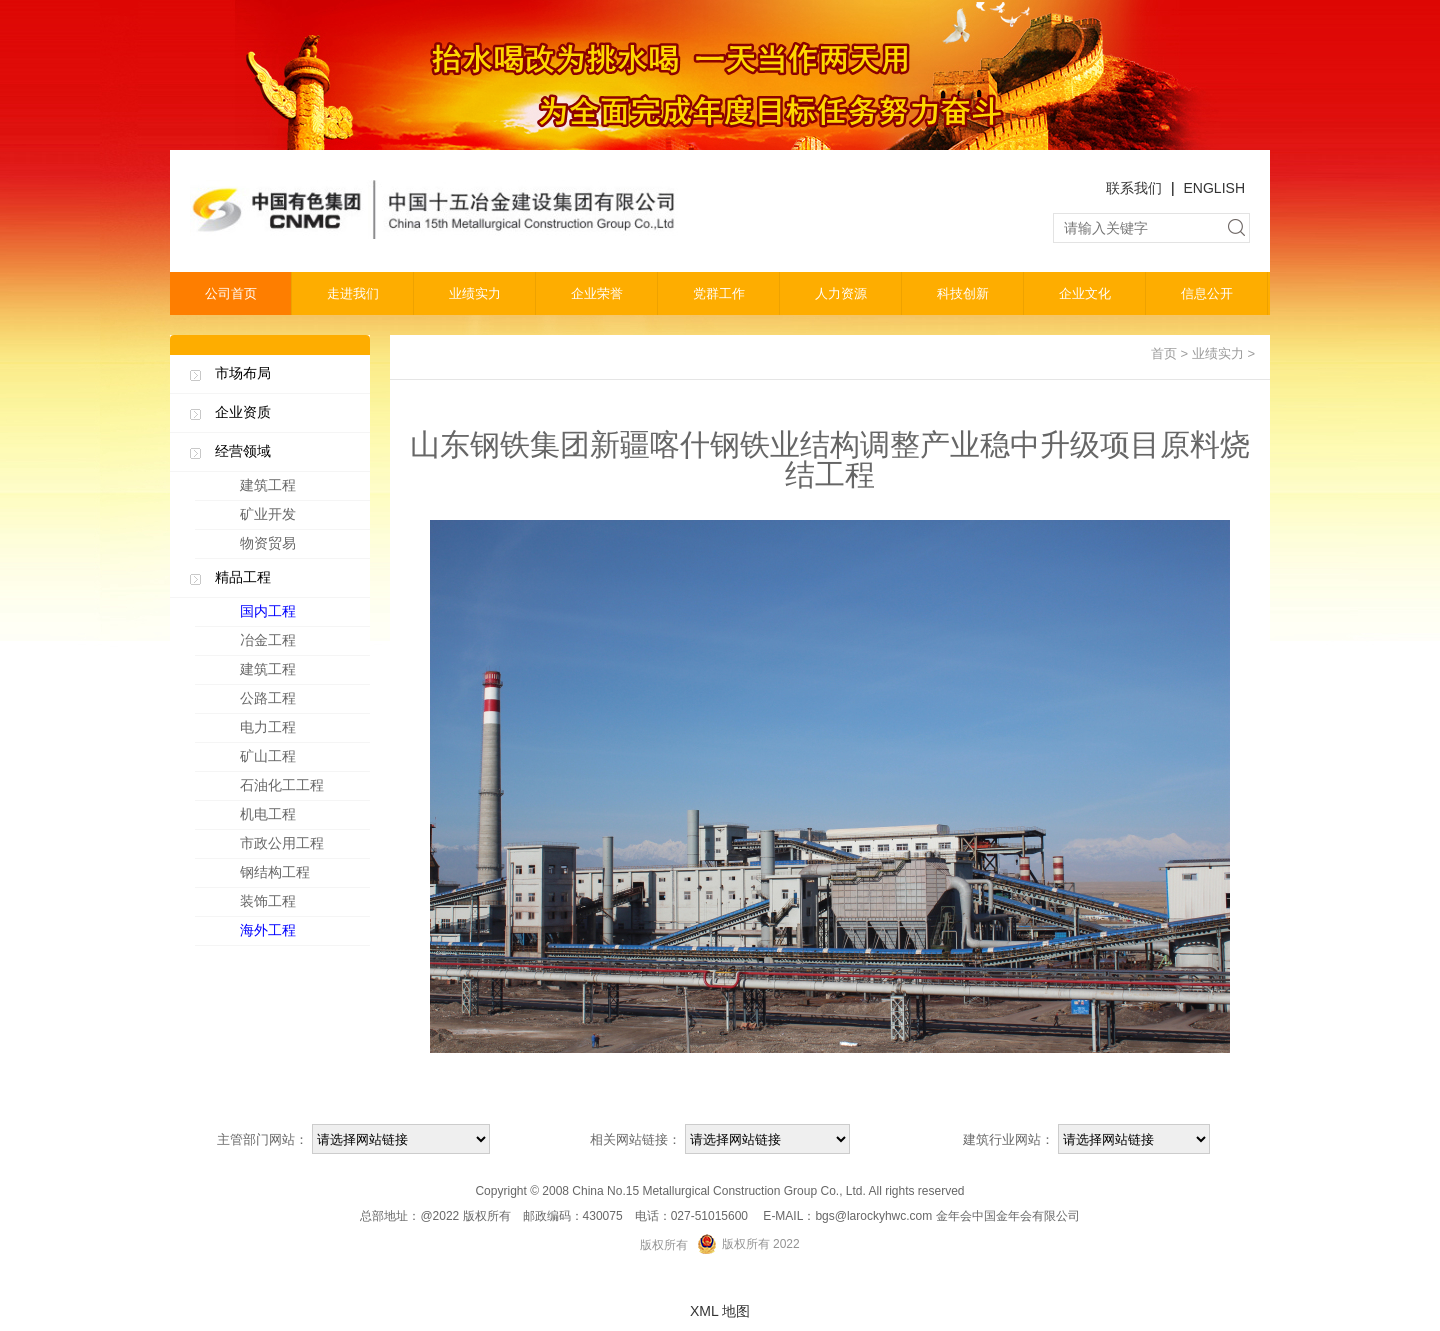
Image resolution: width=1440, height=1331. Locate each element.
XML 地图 (720, 1311)
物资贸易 (268, 543)
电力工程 (300, 731)
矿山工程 (300, 760)
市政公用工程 (300, 847)
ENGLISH (1214, 188)
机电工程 (300, 818)
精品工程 (243, 577)
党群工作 (719, 293)
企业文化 (1085, 293)
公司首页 (231, 293)
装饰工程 (300, 905)
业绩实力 (475, 293)
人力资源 (841, 293)
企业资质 (243, 412)
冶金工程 (300, 644)
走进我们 (353, 293)
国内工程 (300, 615)
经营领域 (243, 451)
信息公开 (1207, 293)
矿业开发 (268, 514)
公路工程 (300, 702)
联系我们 (1134, 188)
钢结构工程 (300, 876)
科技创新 (963, 293)
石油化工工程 (300, 789)
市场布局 (243, 373)
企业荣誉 (597, 293)
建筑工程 (268, 485)
